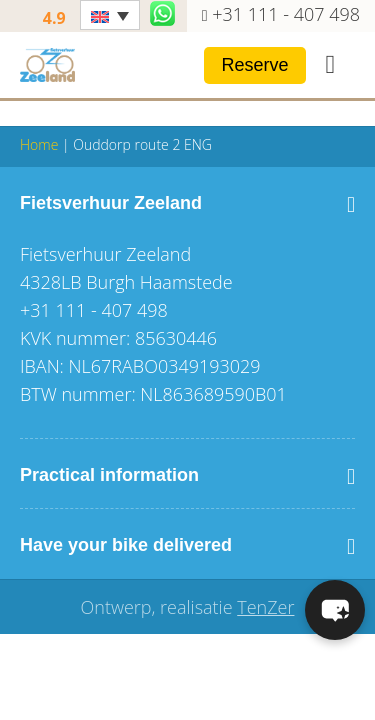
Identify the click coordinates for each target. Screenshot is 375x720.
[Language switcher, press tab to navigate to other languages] (110, 15)
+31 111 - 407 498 (286, 14)
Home (39, 144)
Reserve (254, 65)
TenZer (265, 607)
